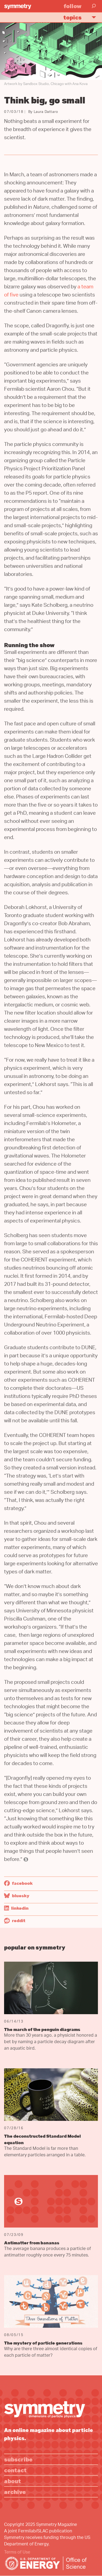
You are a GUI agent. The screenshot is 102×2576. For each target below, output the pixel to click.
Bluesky (16, 1895)
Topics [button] (82, 17)
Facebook (18, 1883)
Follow (73, 5)
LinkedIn (16, 1908)
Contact (15, 2470)
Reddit (14, 1920)
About (12, 2480)
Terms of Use (17, 2552)
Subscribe (18, 2459)
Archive (15, 2491)
